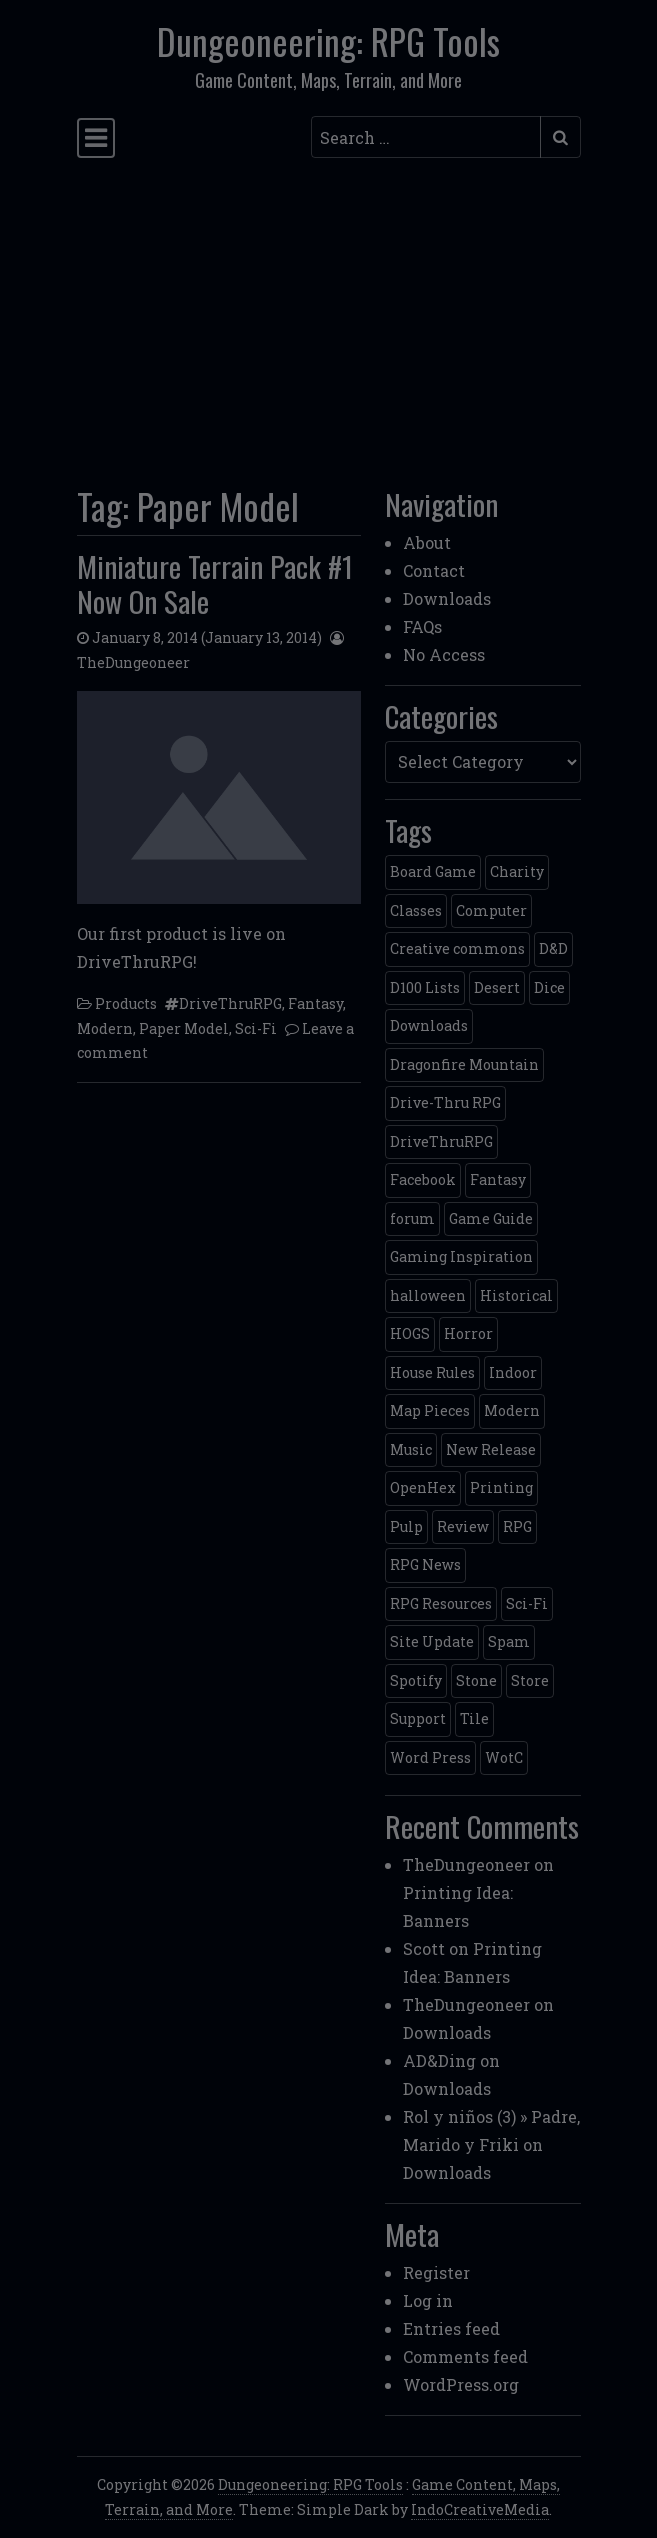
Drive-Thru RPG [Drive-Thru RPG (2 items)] (445, 1102)
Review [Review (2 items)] (463, 1526)
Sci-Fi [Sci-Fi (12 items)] (527, 1603)
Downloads (447, 598)
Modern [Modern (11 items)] (512, 1410)
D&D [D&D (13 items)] (553, 948)
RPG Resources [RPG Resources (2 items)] (441, 1603)
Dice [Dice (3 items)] (549, 987)
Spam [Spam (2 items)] (509, 1641)
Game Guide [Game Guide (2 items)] (491, 1218)
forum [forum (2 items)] (412, 1218)
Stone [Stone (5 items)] (476, 1680)
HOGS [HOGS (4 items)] (410, 1333)
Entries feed (451, 2328)
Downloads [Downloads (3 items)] (429, 1025)
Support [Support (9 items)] (418, 1718)
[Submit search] (560, 137)
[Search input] (426, 137)
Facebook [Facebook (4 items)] (423, 1179)
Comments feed (465, 2356)
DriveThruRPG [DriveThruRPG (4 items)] (441, 1141)
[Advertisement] (329, 316)
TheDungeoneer (133, 662)
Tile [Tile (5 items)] (474, 1718)
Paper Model (184, 1028)
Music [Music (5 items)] (411, 1449)
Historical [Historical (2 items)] (516, 1295)
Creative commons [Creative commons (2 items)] (457, 948)
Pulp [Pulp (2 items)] (406, 1526)
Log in (428, 2300)
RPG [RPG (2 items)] (517, 1526)
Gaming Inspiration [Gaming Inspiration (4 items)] (461, 1256)
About (427, 542)
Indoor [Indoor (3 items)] (513, 1372)
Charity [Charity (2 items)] (517, 871)
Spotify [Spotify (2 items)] (416, 1680)
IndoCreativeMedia (480, 2509)
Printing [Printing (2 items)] (501, 1487)
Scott (424, 1948)
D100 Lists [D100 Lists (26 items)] (425, 987)
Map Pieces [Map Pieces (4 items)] (430, 1410)
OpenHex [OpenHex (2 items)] (423, 1487)
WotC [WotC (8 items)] (504, 1757)
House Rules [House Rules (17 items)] (432, 1372)
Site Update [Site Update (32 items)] (432, 1641)
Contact (434, 570)
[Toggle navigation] (96, 137)
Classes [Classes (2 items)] (416, 910)
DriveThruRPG (230, 1003)
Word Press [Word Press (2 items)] (430, 1757)
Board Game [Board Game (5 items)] (433, 871)
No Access (444, 654)
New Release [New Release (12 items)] (491, 1449)
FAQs (422, 626)
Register (436, 2272)
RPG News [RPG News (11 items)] (425, 1564)
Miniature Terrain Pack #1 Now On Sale (215, 583)
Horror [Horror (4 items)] (468, 1333)
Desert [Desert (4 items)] (497, 987)
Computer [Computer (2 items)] (491, 910)
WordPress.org (461, 2384)
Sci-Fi (256, 1028)
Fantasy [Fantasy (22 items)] (498, 1179)
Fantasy (315, 1003)
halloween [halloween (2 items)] (428, 1295)
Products (126, 1003)
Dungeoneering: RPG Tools (328, 41)
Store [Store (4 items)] (530, 1680)
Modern (105, 1028)
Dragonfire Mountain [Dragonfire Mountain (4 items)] (464, 1064)
